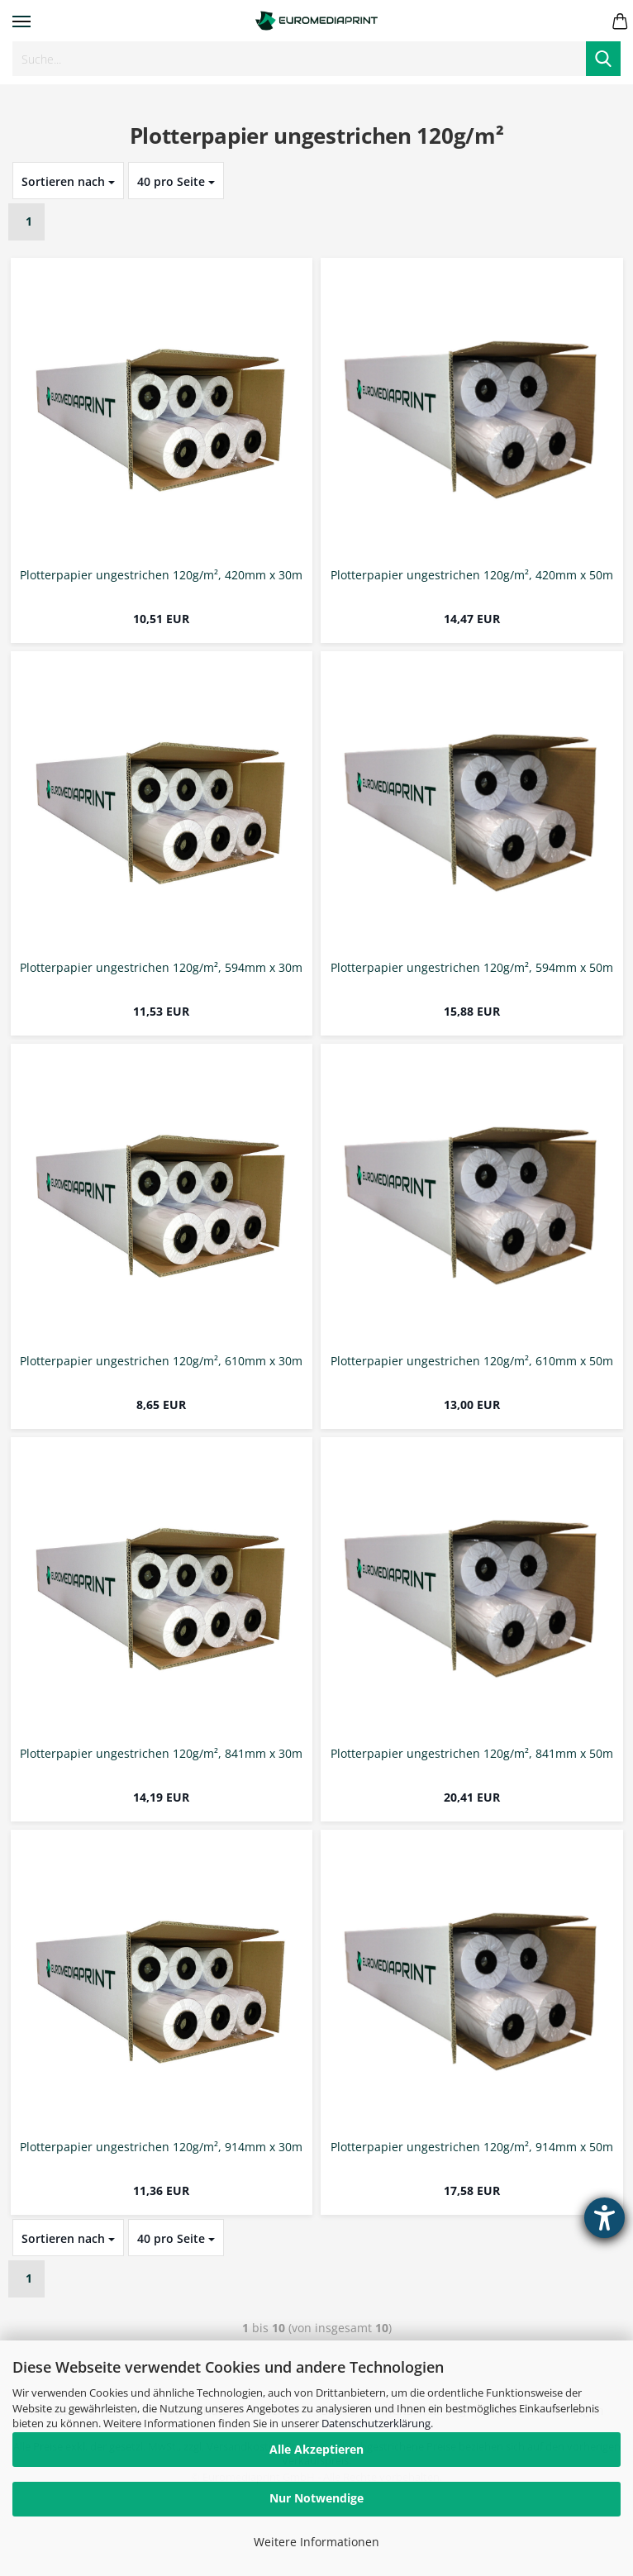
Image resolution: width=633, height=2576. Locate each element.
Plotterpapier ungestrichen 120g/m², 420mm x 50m (472, 576)
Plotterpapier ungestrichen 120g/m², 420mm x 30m (161, 576)
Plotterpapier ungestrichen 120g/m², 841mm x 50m (472, 1754)
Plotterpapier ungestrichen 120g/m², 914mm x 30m (161, 2147)
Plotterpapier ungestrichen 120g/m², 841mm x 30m (161, 1754)
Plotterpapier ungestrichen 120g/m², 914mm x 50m (472, 2147)
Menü (21, 21)
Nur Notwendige (316, 2498)
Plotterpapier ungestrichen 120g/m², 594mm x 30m (161, 968)
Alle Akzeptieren (316, 2449)
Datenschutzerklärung (376, 2423)
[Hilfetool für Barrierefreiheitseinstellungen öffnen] (604, 2217)
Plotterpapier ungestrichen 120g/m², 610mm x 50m (472, 1362)
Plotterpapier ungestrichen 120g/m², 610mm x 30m (161, 1362)
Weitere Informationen (316, 2542)
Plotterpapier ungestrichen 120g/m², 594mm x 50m (472, 968)
